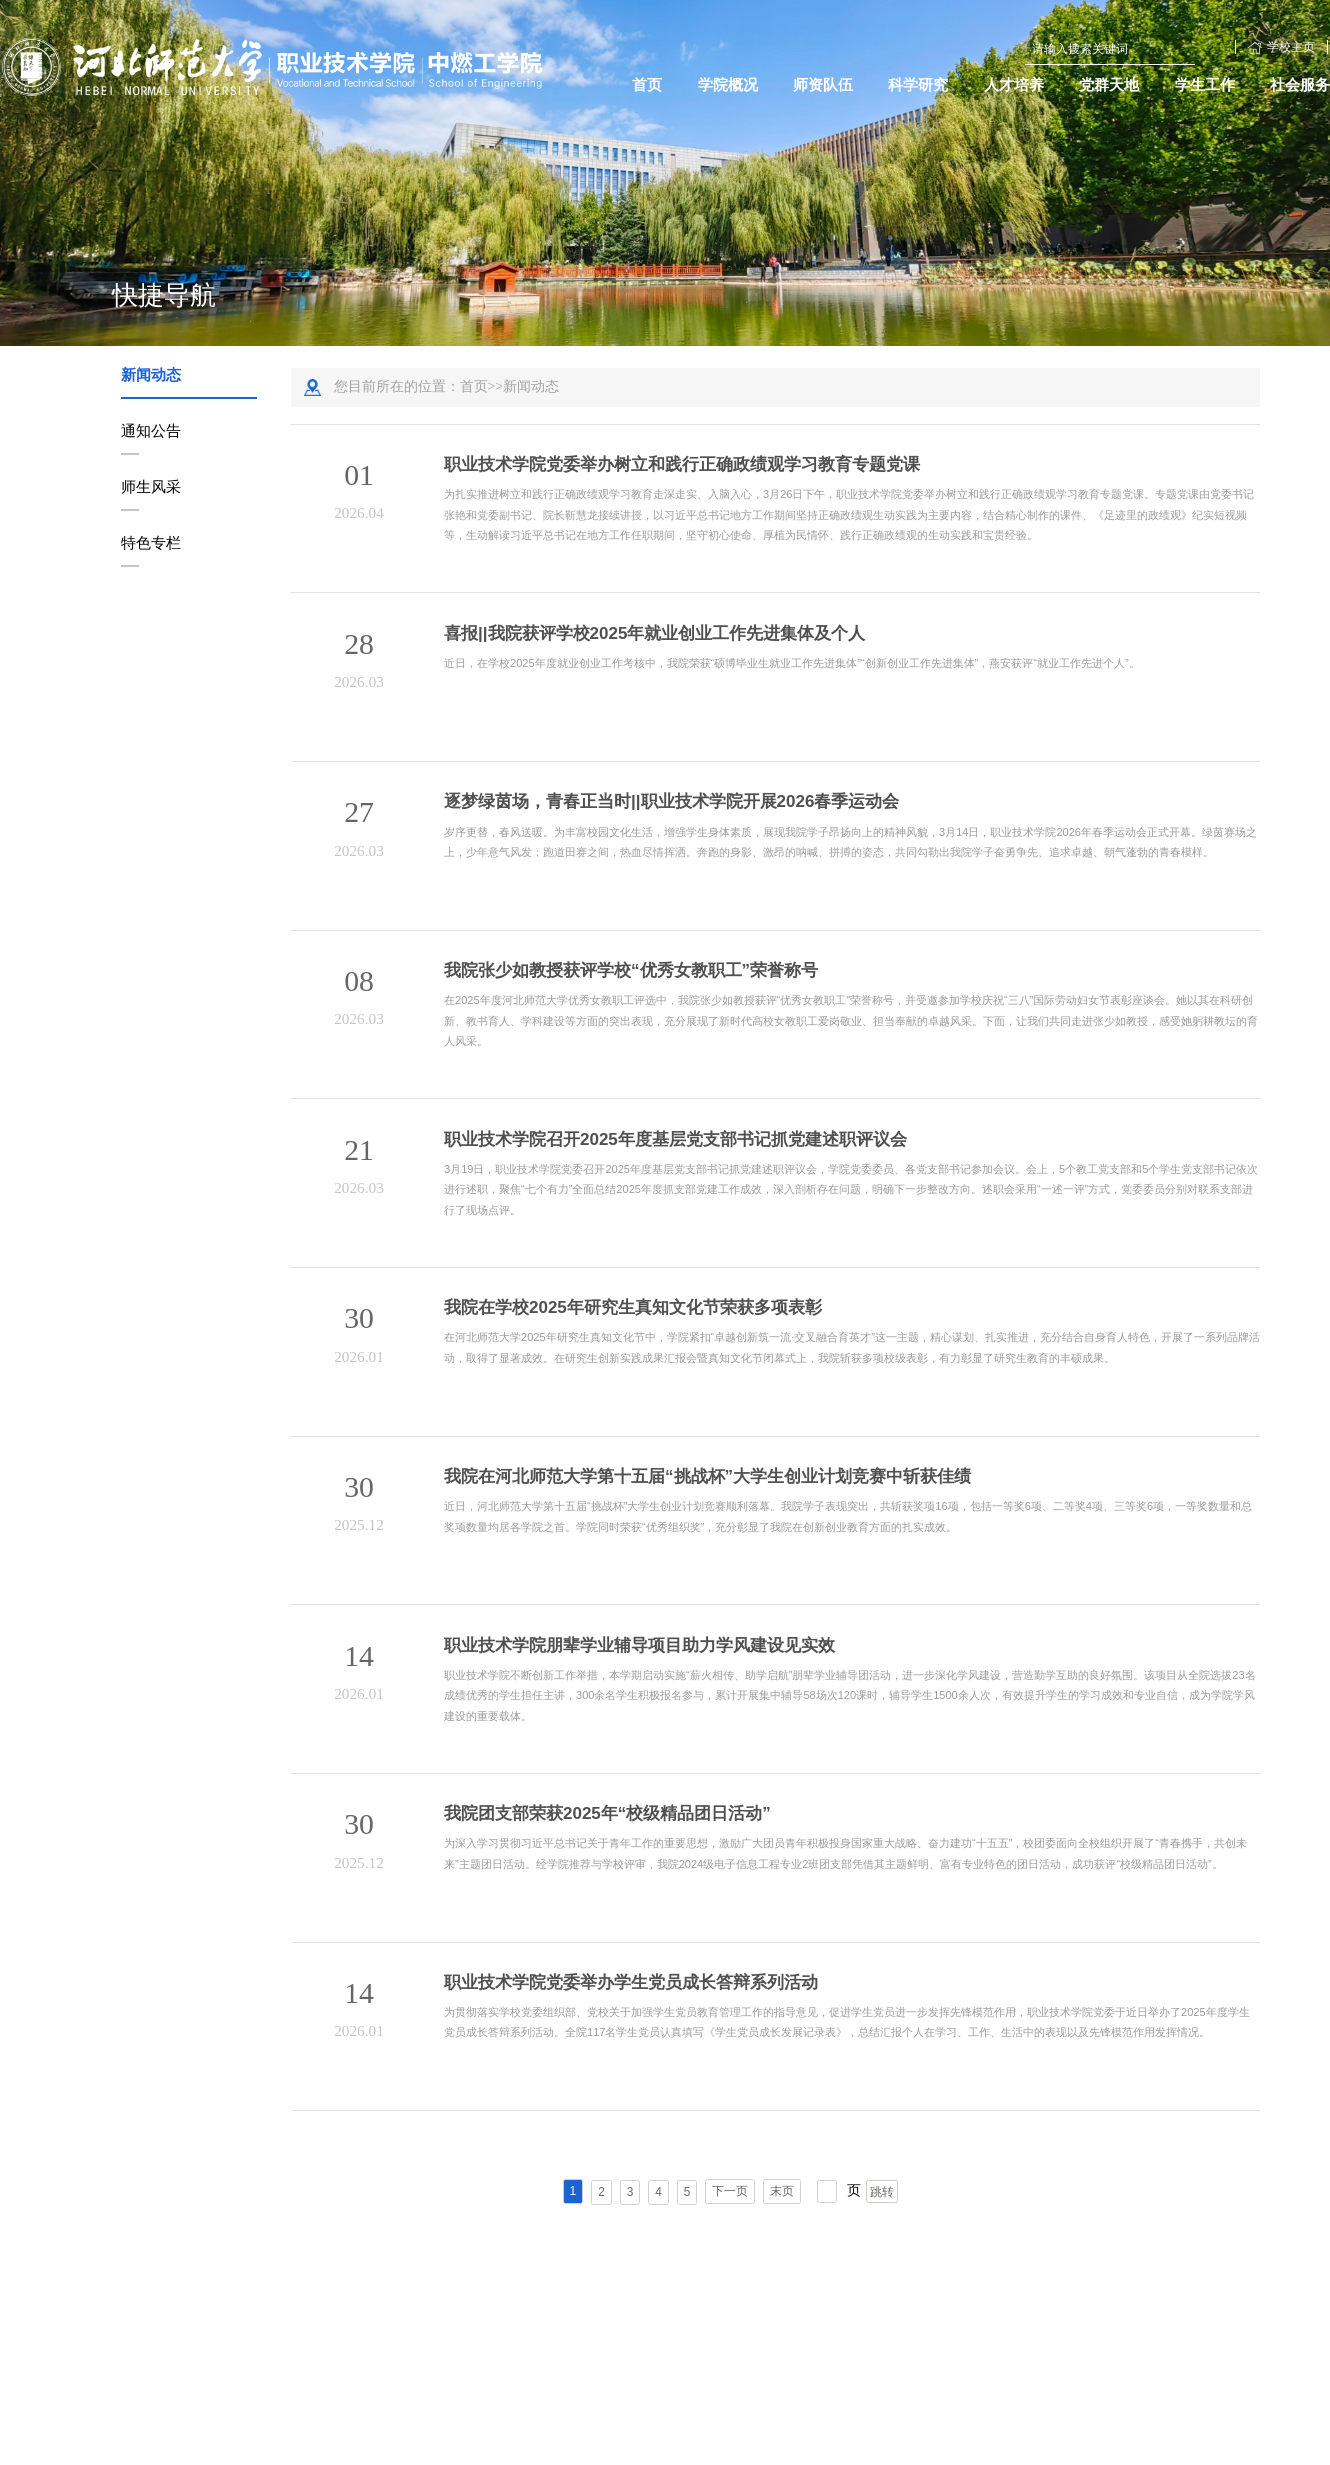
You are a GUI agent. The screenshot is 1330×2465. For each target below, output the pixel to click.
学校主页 (1281, 47)
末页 (782, 2189)
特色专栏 (151, 542)
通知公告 (151, 430)
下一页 (730, 2189)
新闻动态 (151, 374)
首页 (474, 386)
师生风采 (151, 486)
